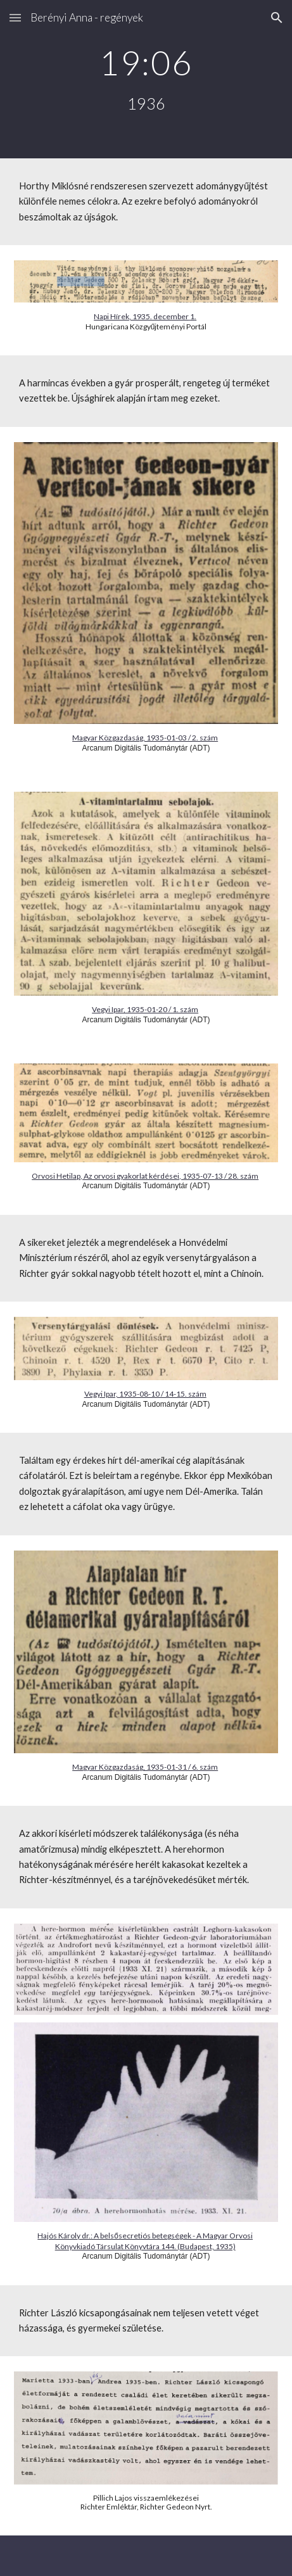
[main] (146, 79)
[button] (15, 17)
